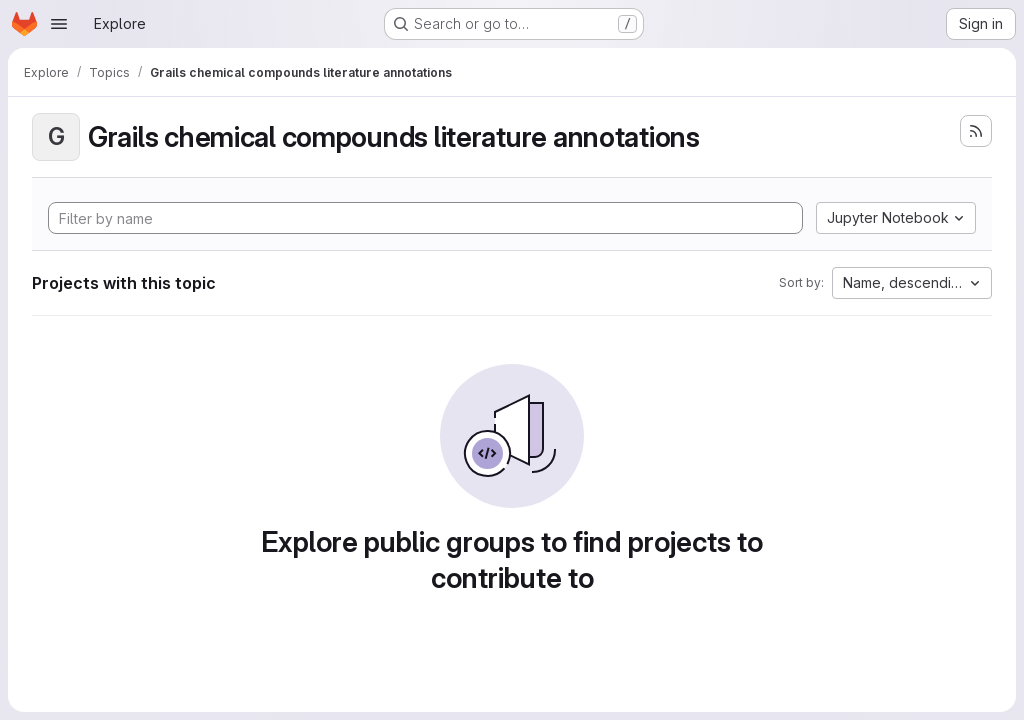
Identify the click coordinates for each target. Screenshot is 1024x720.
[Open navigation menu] (59, 24)
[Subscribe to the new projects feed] (976, 131)
